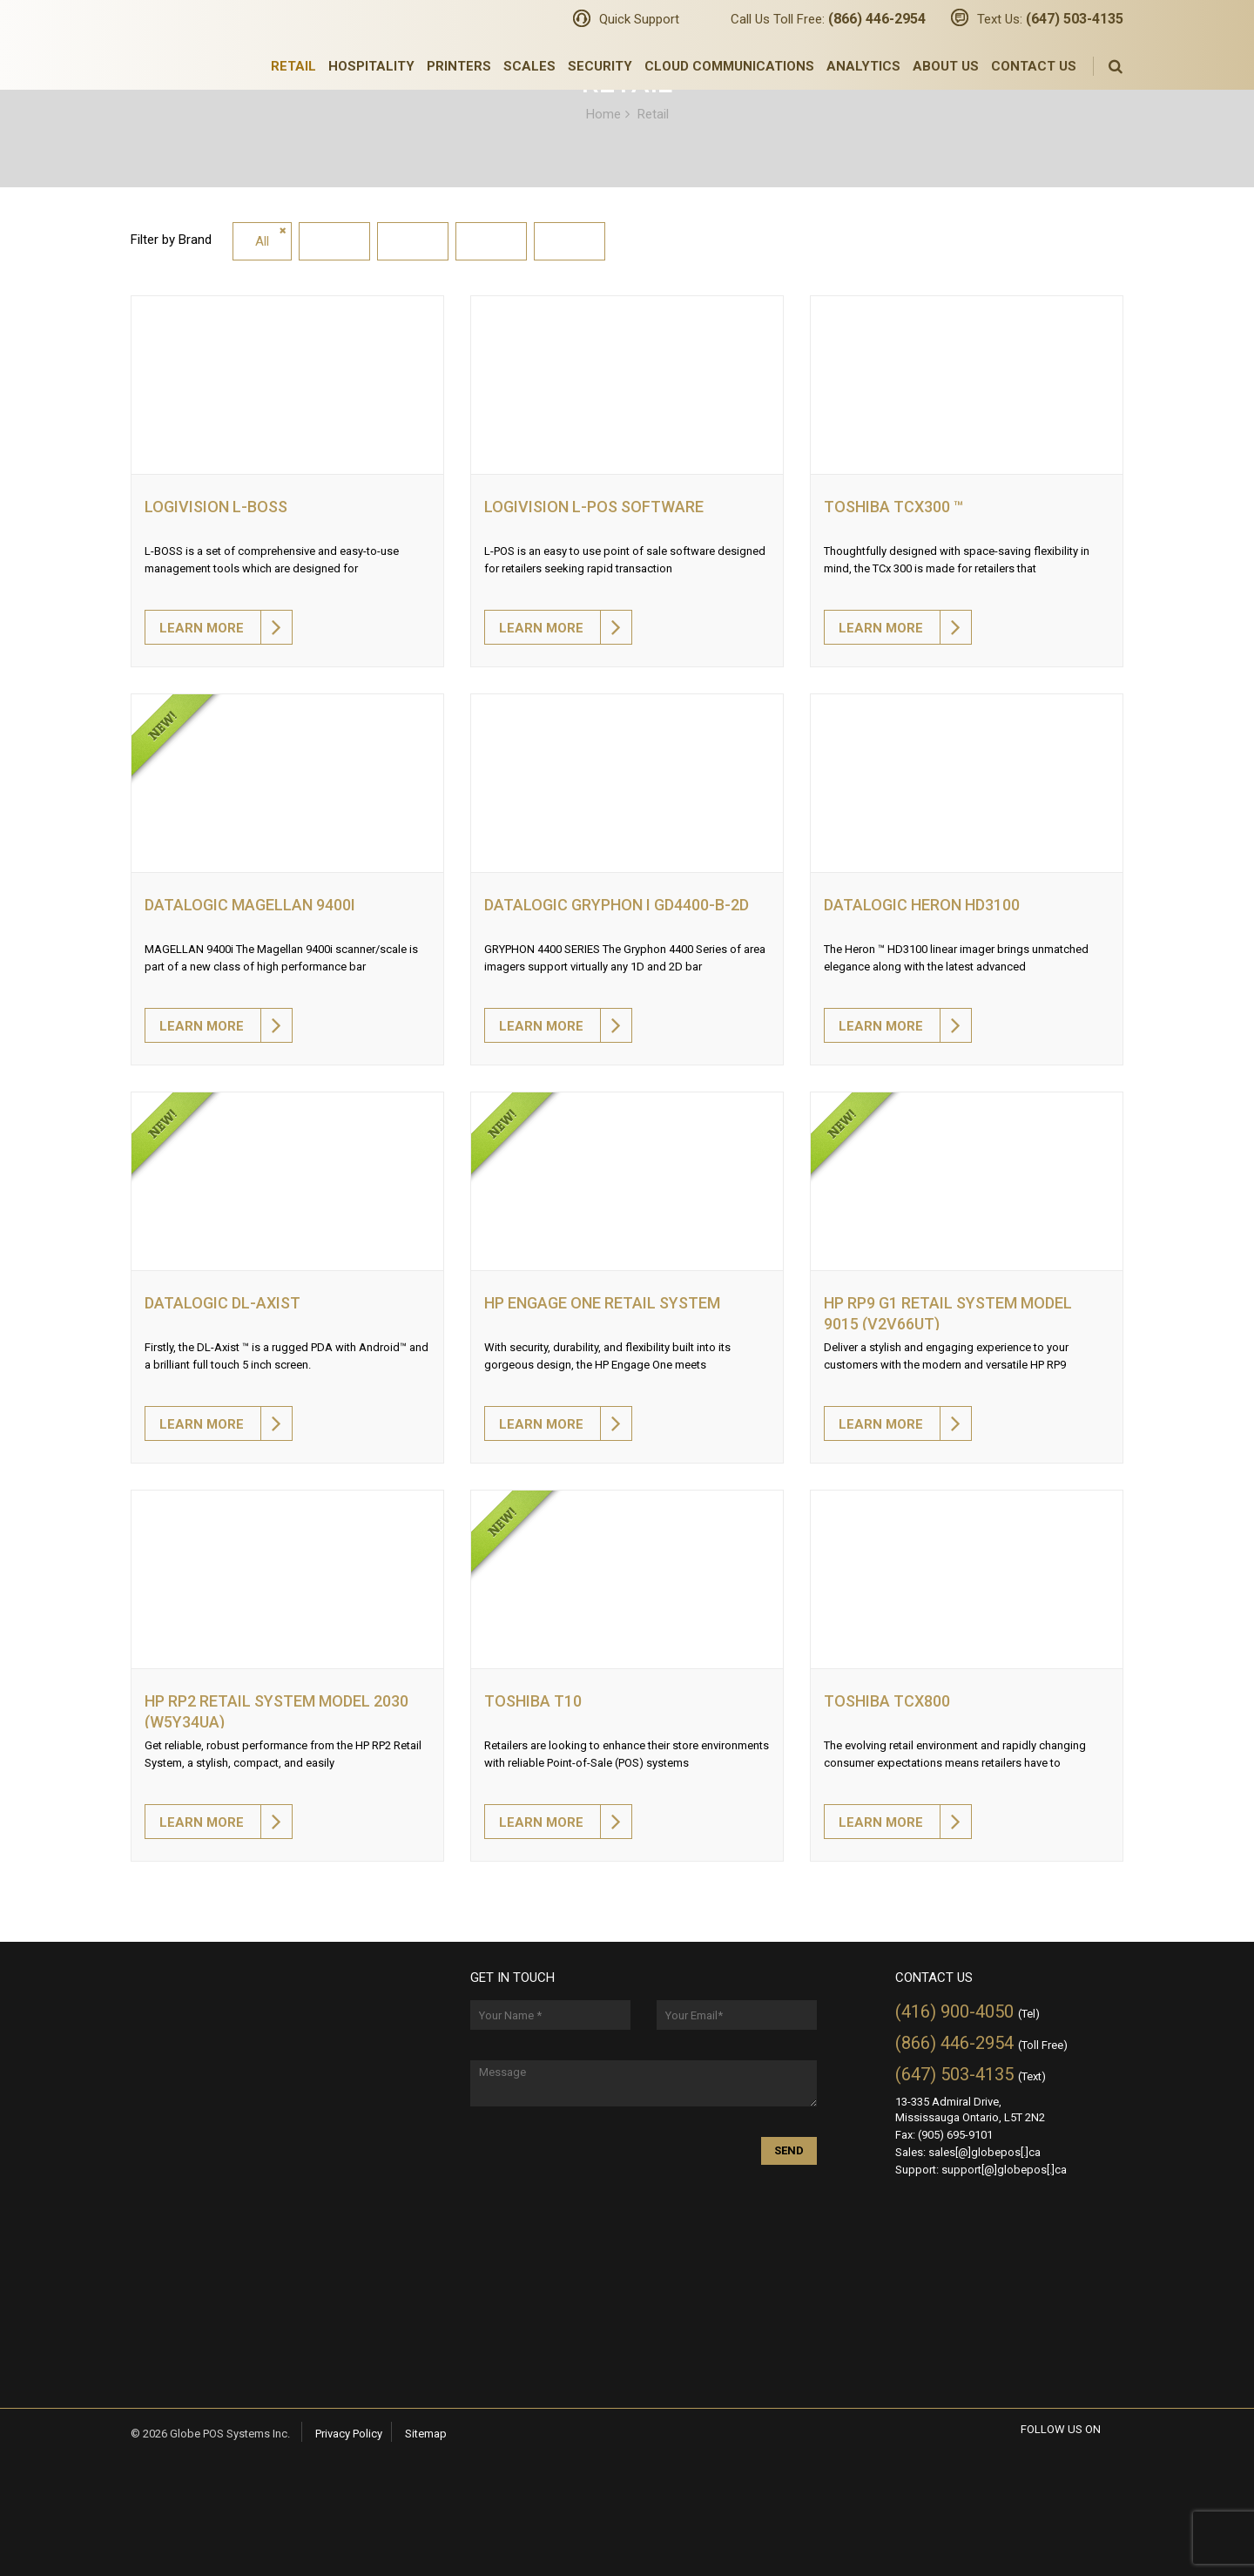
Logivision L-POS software (594, 506)
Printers (459, 66)
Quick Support (639, 19)
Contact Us (1033, 66)
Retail (293, 66)
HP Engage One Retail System (602, 1303)
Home (603, 113)
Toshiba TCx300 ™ (893, 506)
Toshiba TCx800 (887, 1701)
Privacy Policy (348, 2433)
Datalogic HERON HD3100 (922, 905)
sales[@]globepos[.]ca (984, 2152)
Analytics (863, 66)
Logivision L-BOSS (216, 506)
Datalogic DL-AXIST (222, 1303)
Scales (529, 66)
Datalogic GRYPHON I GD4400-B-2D (616, 905)
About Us (946, 66)
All (262, 241)
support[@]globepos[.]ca (1004, 2169)
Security (600, 66)
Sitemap (426, 2433)
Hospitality (371, 66)
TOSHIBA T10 (533, 1701)
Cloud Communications (729, 66)
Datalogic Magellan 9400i (250, 905)
